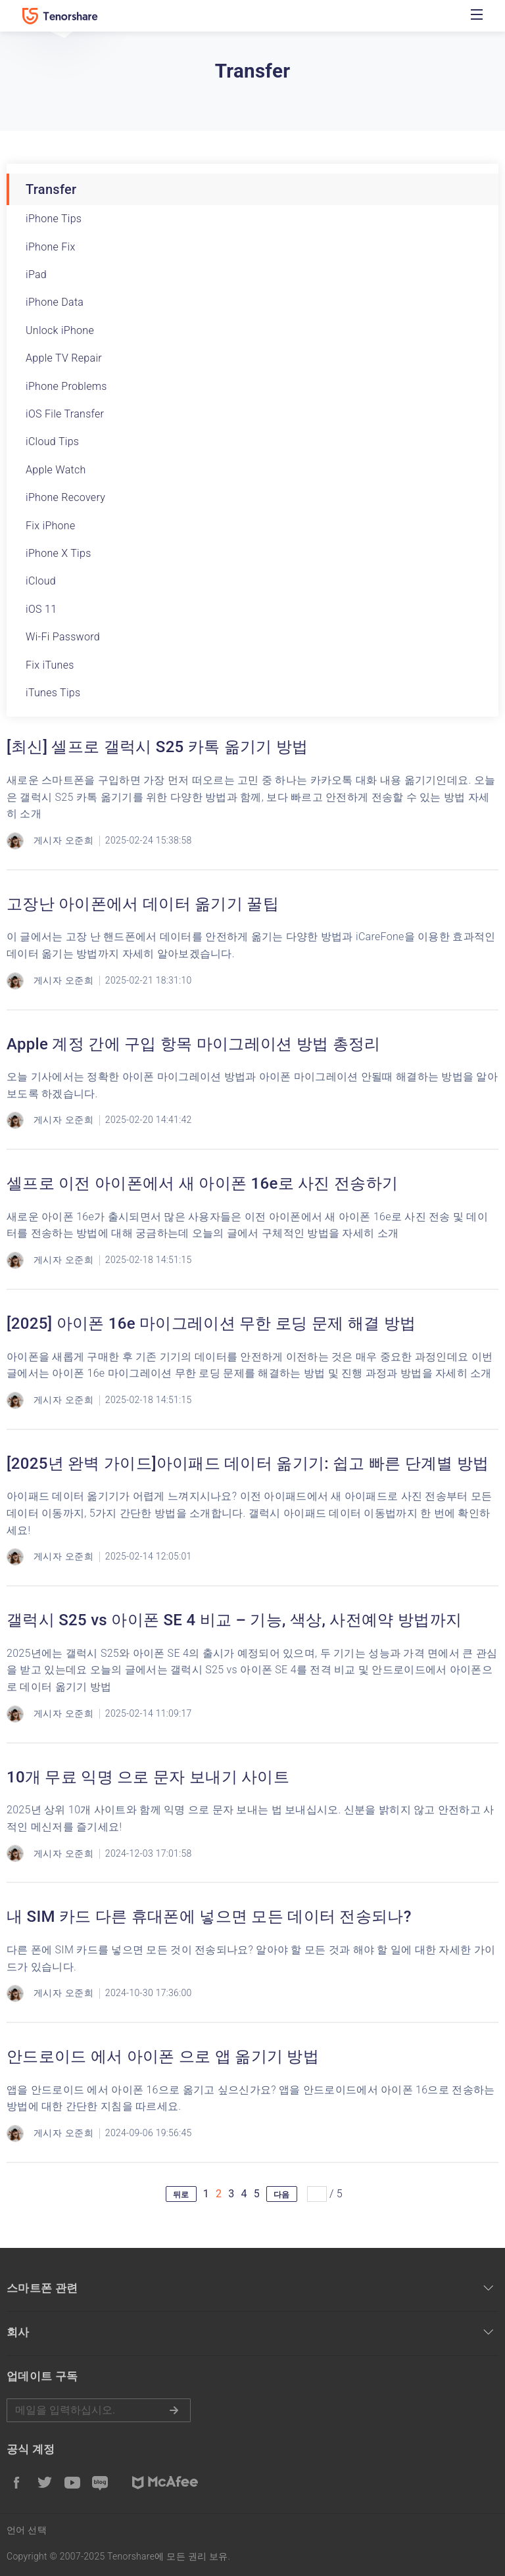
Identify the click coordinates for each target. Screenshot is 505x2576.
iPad (36, 274)
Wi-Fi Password (63, 637)
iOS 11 (41, 609)
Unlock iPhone (60, 330)
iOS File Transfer (65, 414)
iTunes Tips (53, 692)
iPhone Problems (66, 386)
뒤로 (181, 2194)
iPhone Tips (54, 218)
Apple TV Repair (64, 358)
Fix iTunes (50, 665)
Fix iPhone (51, 525)
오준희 (79, 840)
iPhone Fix (51, 247)
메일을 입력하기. (99, 2410)
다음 (282, 2194)
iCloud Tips (52, 441)
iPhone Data (55, 302)
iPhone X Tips (58, 553)
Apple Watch (56, 470)
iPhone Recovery (65, 497)
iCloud (41, 581)
